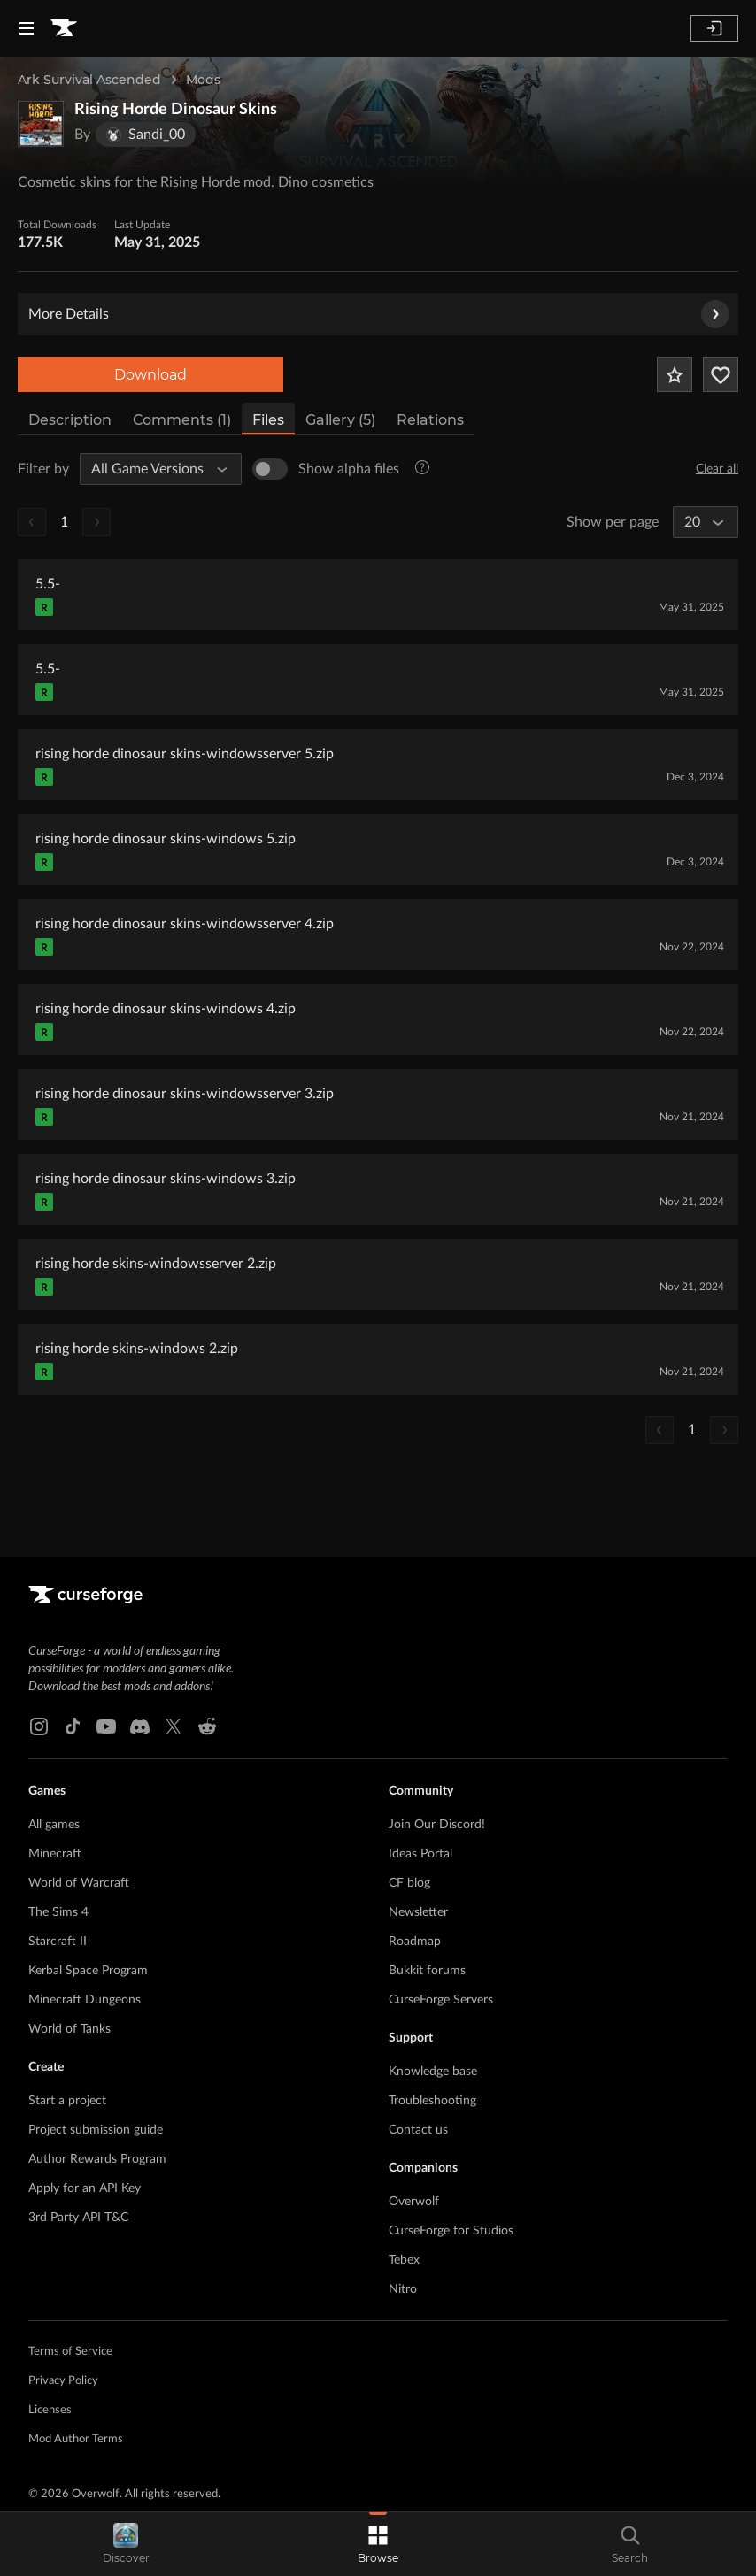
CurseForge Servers (441, 2000)
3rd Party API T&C (78, 2217)
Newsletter (418, 1912)
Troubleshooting (432, 2101)
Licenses (50, 2410)
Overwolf (414, 2201)
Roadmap (415, 1941)
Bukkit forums (427, 1971)
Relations (430, 419)
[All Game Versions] (152, 469)
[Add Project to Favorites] (674, 374)
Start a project (67, 2101)
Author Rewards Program (97, 2159)
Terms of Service (70, 2351)
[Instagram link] (39, 1726)
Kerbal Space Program (88, 1971)
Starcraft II (57, 1941)
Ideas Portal (420, 1854)
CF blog (409, 1883)
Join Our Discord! (437, 1825)
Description (70, 419)
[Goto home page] (64, 28)
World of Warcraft (78, 1883)
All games (54, 1825)
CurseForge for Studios (451, 2231)
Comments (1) (182, 419)
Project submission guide (95, 2130)
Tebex (404, 2260)
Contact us (418, 2130)
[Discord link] (139, 1726)
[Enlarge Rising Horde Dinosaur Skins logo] (41, 124)
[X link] (173, 1726)
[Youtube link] (106, 1726)
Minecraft (54, 1854)
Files (268, 419)
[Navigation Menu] (26, 28)
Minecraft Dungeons (84, 2000)
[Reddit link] (207, 1726)
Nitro (403, 2289)
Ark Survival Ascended (89, 80)
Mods (203, 80)
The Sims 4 (58, 1912)
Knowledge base (433, 2071)
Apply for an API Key (84, 2188)
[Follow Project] (720, 374)
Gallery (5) (340, 419)
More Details (378, 314)
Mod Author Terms (75, 2439)
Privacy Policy (63, 2381)
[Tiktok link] (72, 1726)
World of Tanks (69, 2029)
